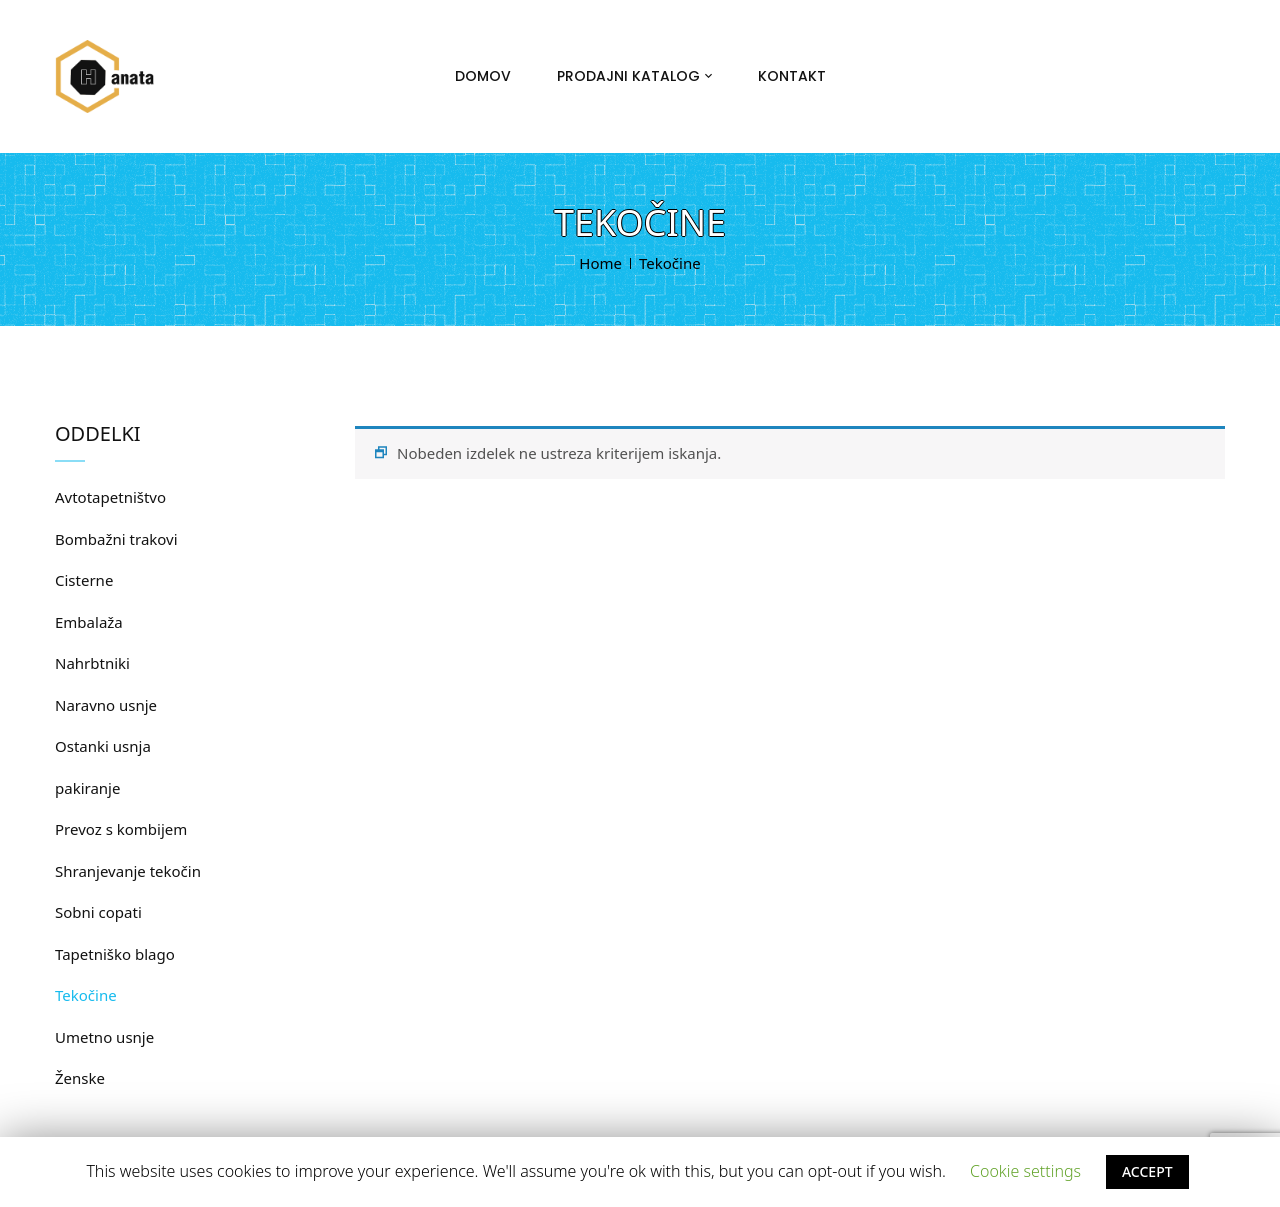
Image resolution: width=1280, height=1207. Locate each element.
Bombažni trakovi (116, 539)
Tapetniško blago (115, 954)
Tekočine (86, 995)
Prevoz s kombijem (121, 829)
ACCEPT (1147, 1171)
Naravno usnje (106, 705)
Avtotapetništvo (110, 497)
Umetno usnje (104, 1037)
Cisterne (84, 580)
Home (600, 263)
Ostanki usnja (103, 746)
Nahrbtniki (92, 663)
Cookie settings (1025, 1171)
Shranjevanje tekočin (128, 871)
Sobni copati (98, 912)
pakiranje (87, 788)
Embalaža (89, 622)
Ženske (80, 1078)
